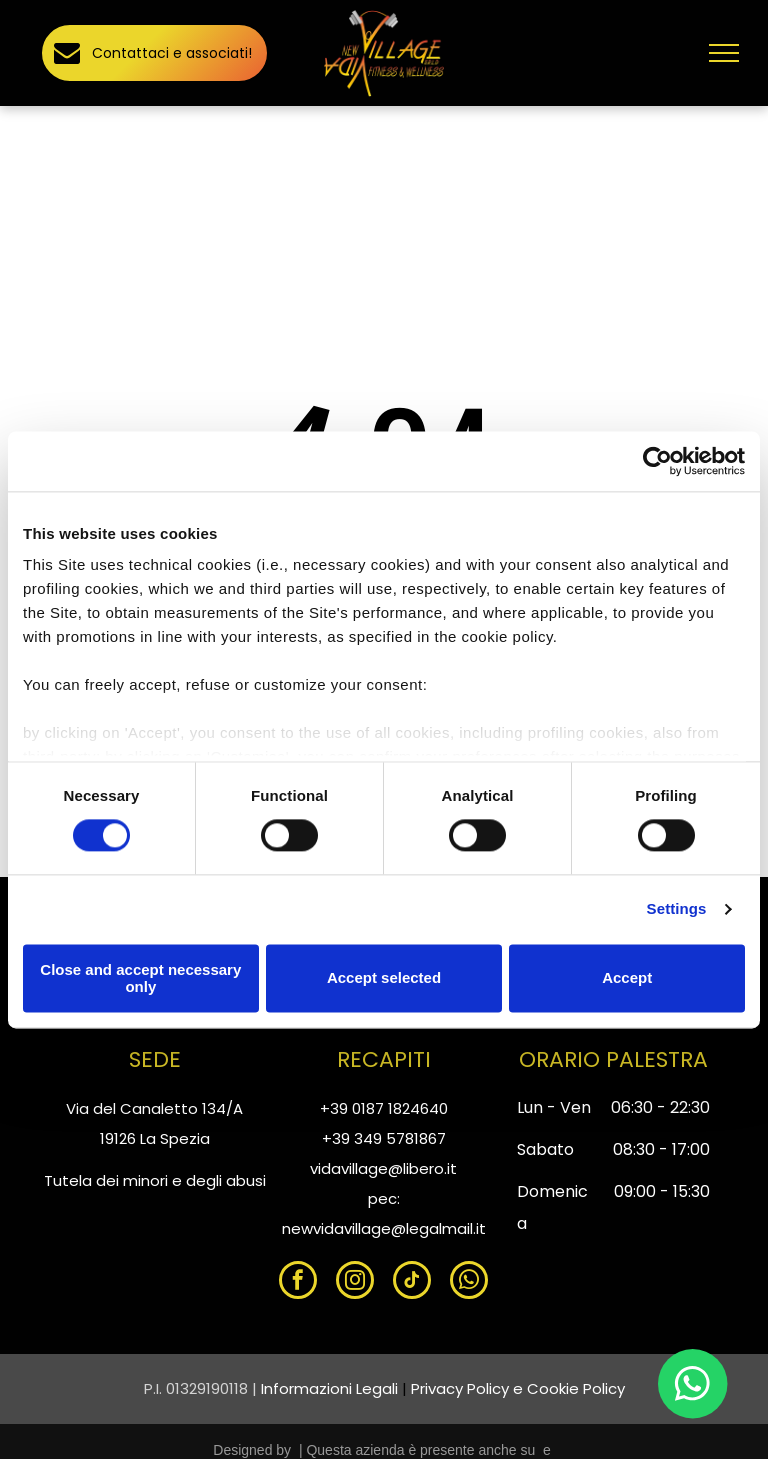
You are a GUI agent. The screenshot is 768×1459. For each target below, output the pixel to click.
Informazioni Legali (329, 1388)
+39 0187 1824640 (384, 1108)
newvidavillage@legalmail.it (384, 1228)
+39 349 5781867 (384, 1138)
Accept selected (384, 978)
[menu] (724, 53)
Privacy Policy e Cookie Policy (518, 1388)
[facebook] (298, 1282)
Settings (677, 909)
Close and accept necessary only (140, 978)
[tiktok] (412, 1282)
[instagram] (355, 1282)
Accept (627, 978)
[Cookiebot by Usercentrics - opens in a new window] (657, 461)
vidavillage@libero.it (383, 1168)
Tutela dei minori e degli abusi (155, 1180)
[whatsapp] (469, 1282)
